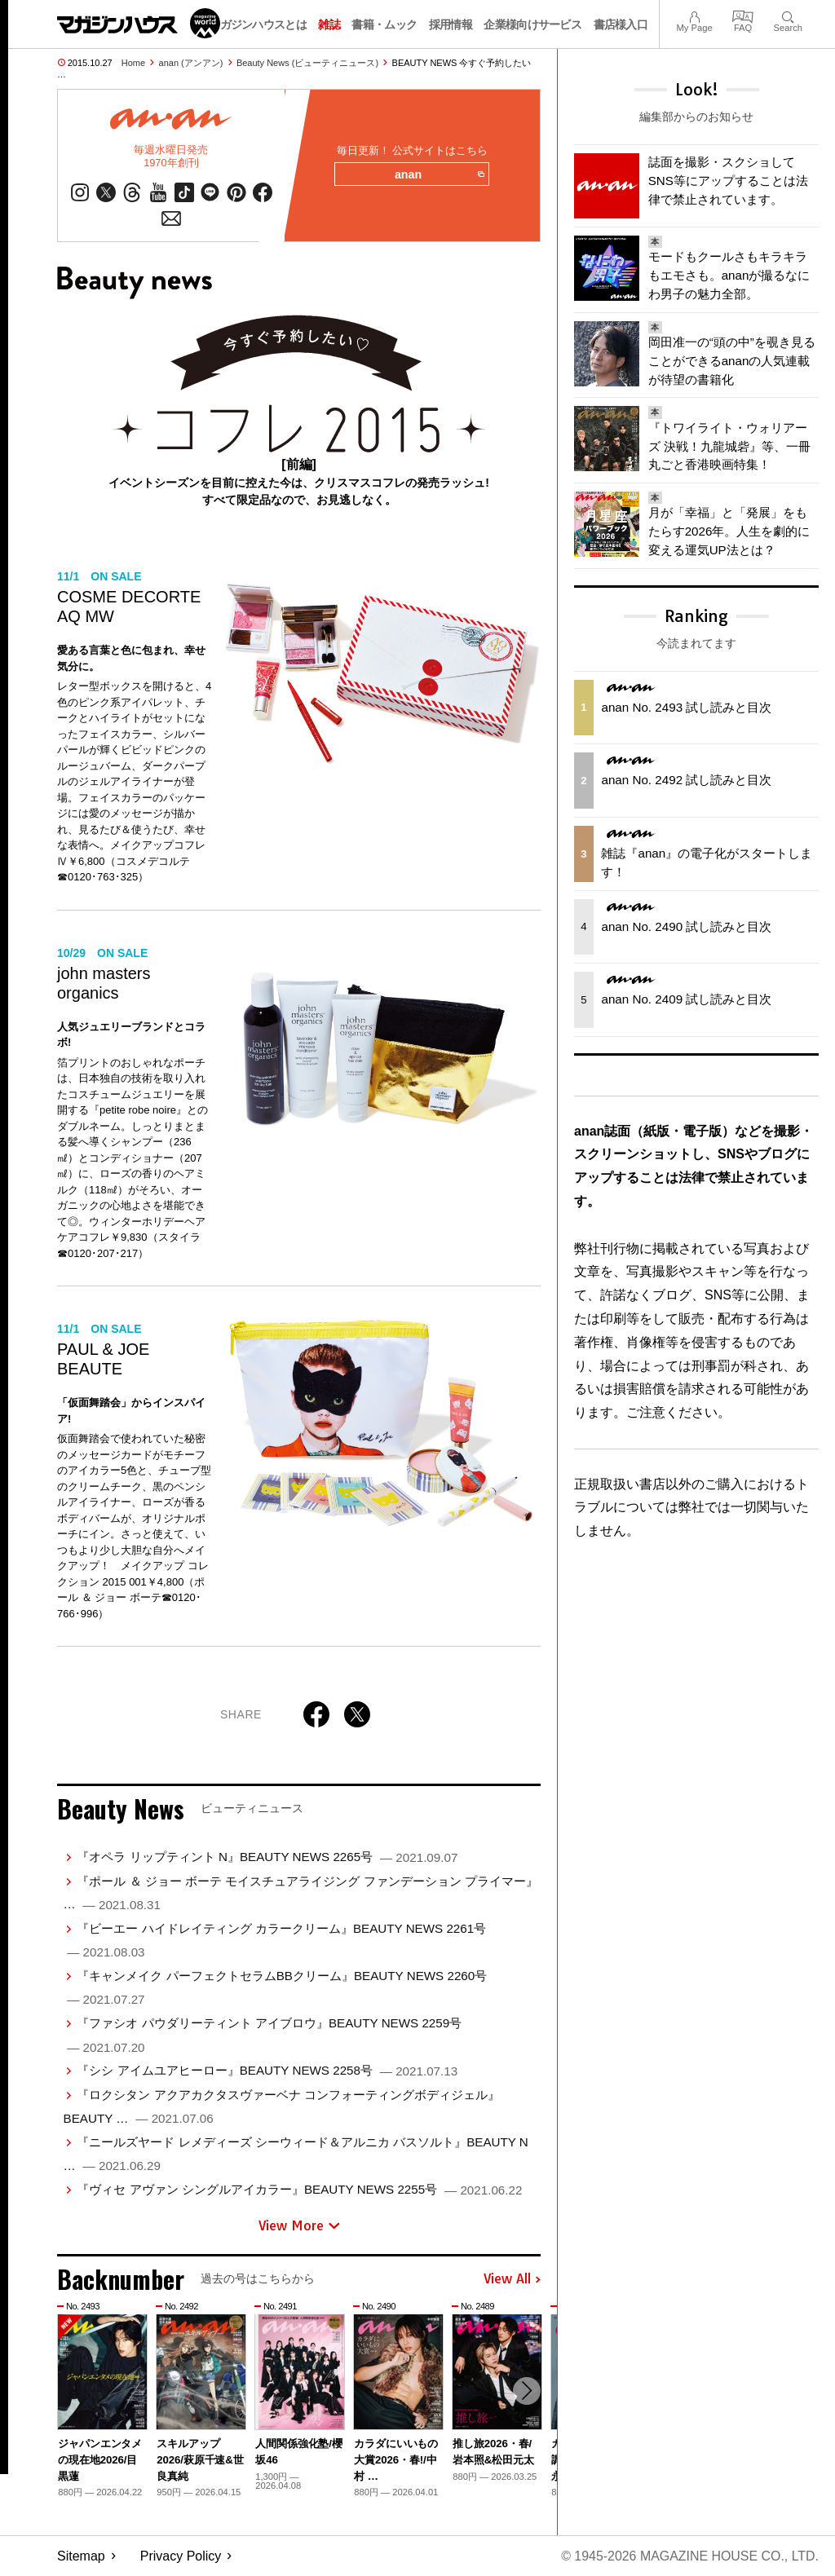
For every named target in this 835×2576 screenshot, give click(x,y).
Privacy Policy (181, 2556)
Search (788, 15)
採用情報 (450, 24)
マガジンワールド (138, 23)
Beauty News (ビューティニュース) (307, 63)
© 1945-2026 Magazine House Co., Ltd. (689, 2556)
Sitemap (81, 2556)
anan (439, 175)
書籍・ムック (384, 24)
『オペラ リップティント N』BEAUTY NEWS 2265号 (267, 1857)
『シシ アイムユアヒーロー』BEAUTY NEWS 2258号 (267, 2071)
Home (133, 63)
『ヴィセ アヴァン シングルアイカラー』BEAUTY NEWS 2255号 (299, 2190)
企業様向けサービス (532, 24)
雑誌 (329, 24)
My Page (694, 15)
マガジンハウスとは (258, 24)
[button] (526, 2391)
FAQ (743, 15)
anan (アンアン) (191, 63)
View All (512, 2279)
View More (299, 2225)
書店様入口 (621, 24)
